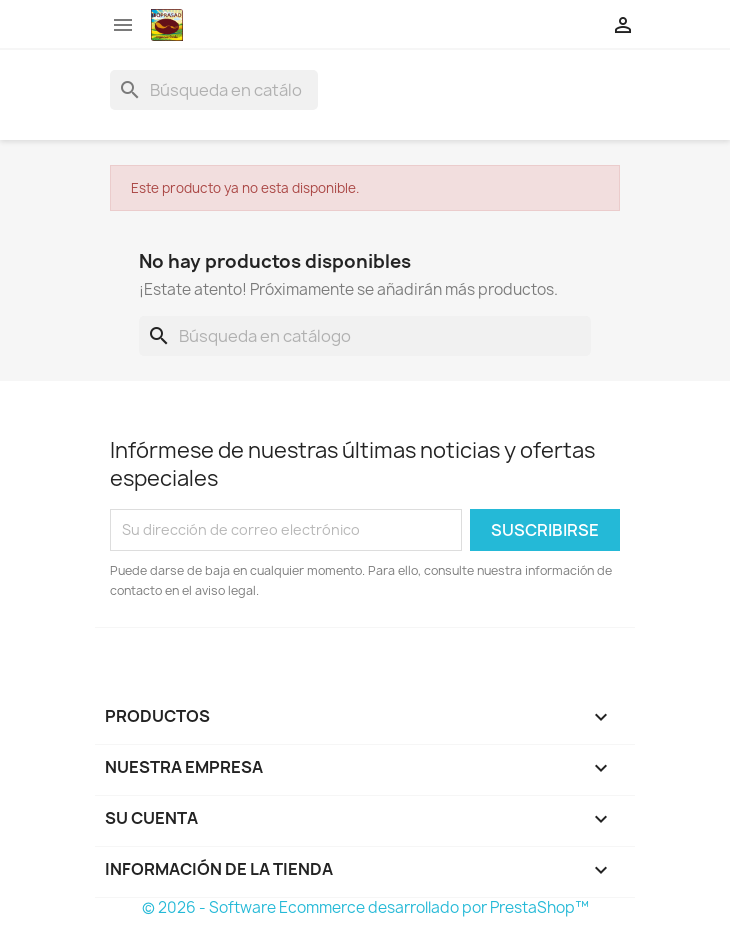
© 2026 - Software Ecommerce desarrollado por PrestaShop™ (365, 907)
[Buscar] (214, 90)
